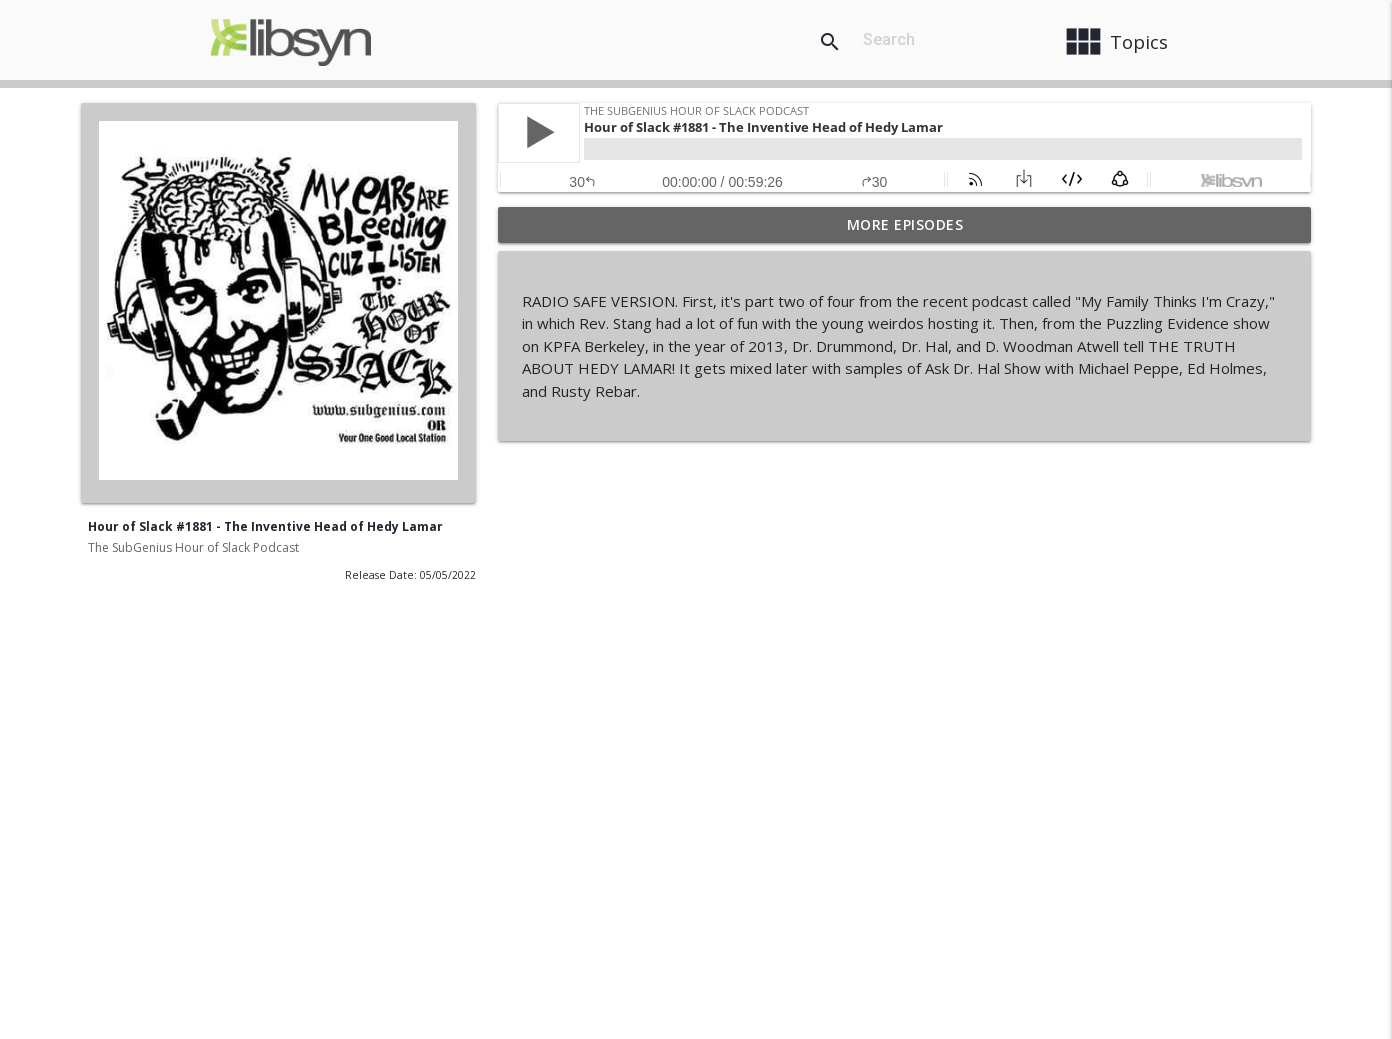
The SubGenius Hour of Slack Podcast (193, 547)
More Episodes (905, 224)
